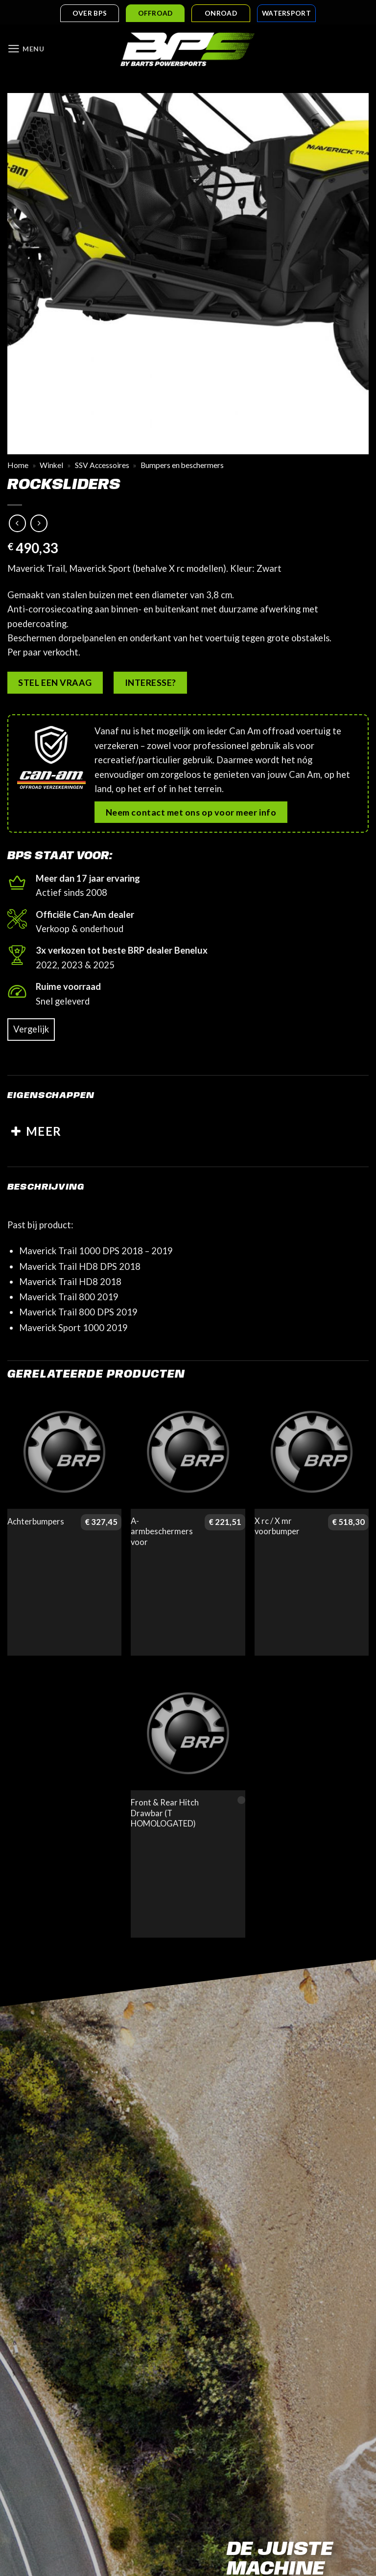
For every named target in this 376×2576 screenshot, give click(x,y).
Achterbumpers (35, 1522)
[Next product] (17, 524)
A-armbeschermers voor (162, 1532)
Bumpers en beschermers (182, 466)
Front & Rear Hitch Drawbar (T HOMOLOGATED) (165, 1814)
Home (17, 466)
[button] (27, 50)
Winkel (51, 466)
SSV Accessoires (102, 466)
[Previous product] (39, 524)
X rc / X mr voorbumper (277, 1527)
